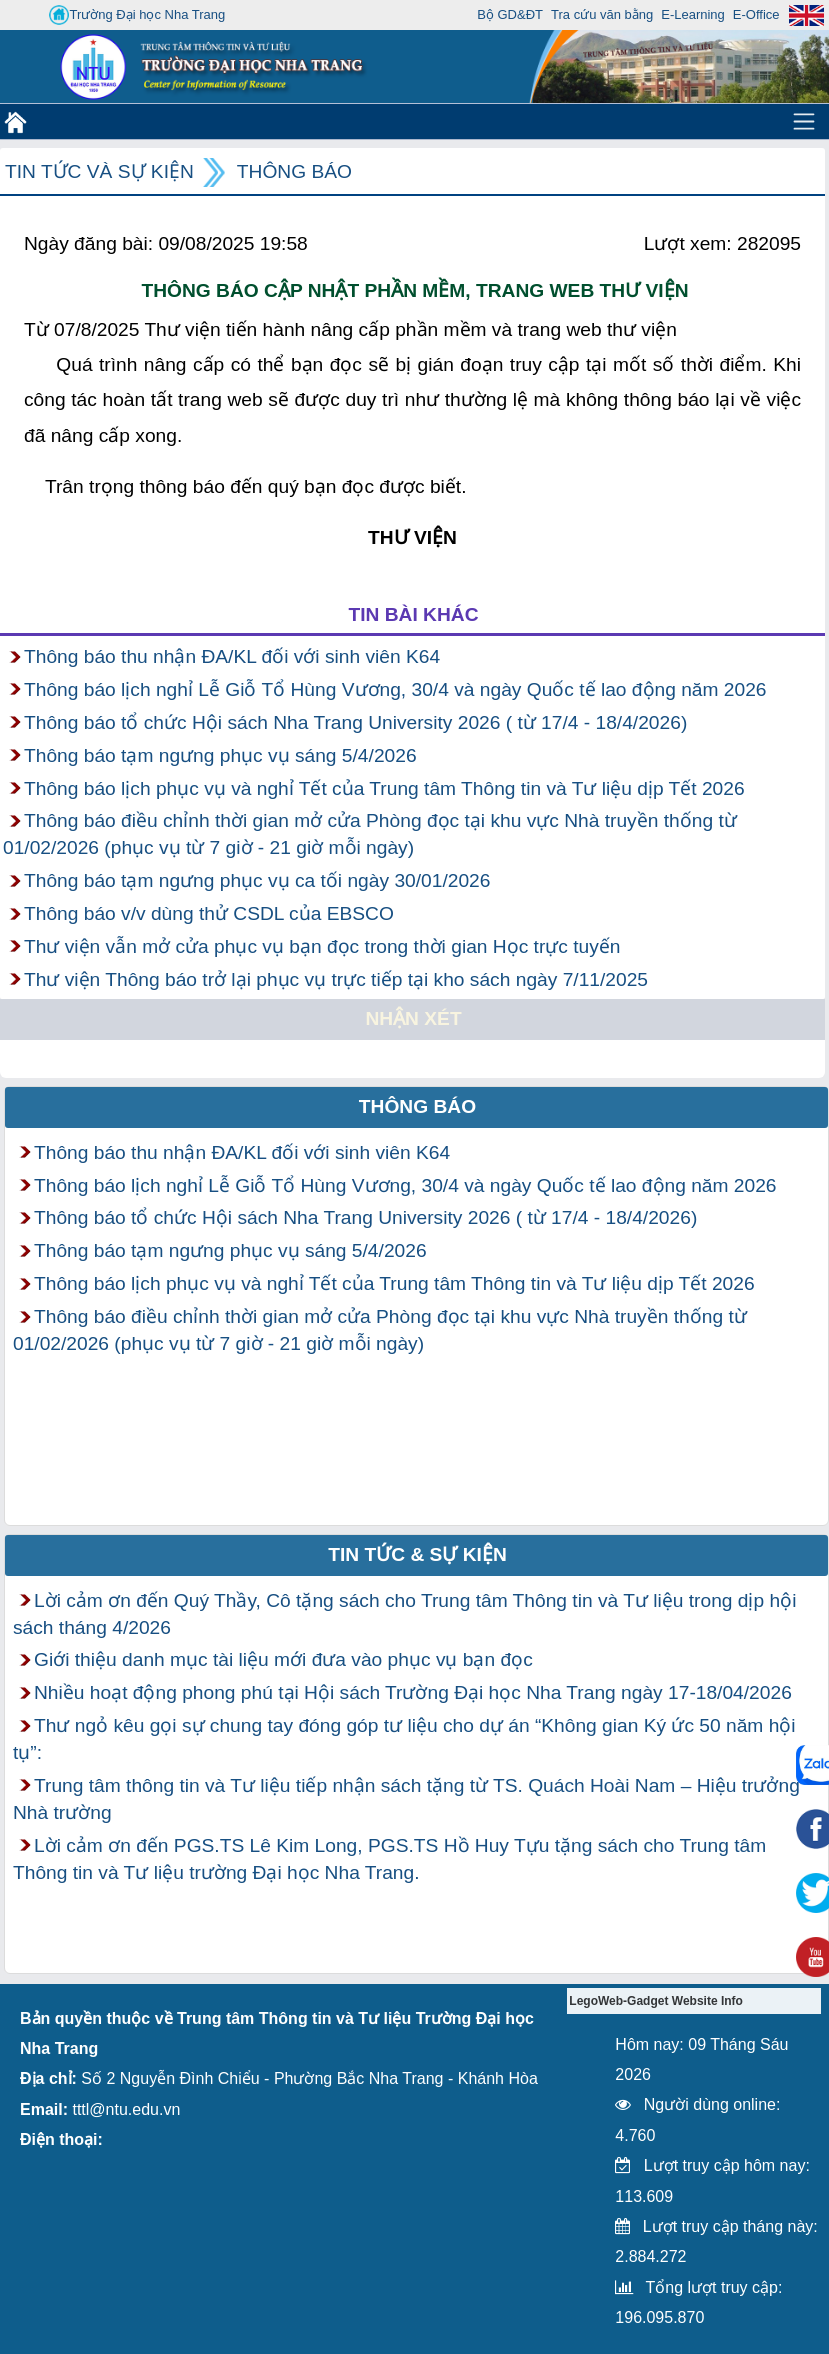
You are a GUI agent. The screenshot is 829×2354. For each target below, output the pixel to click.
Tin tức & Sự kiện (417, 1554)
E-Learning (693, 14)
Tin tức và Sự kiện (99, 171)
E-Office (756, 14)
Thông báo (294, 171)
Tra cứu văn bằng (602, 14)
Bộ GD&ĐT (510, 14)
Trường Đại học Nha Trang (137, 15)
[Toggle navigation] (804, 121)
